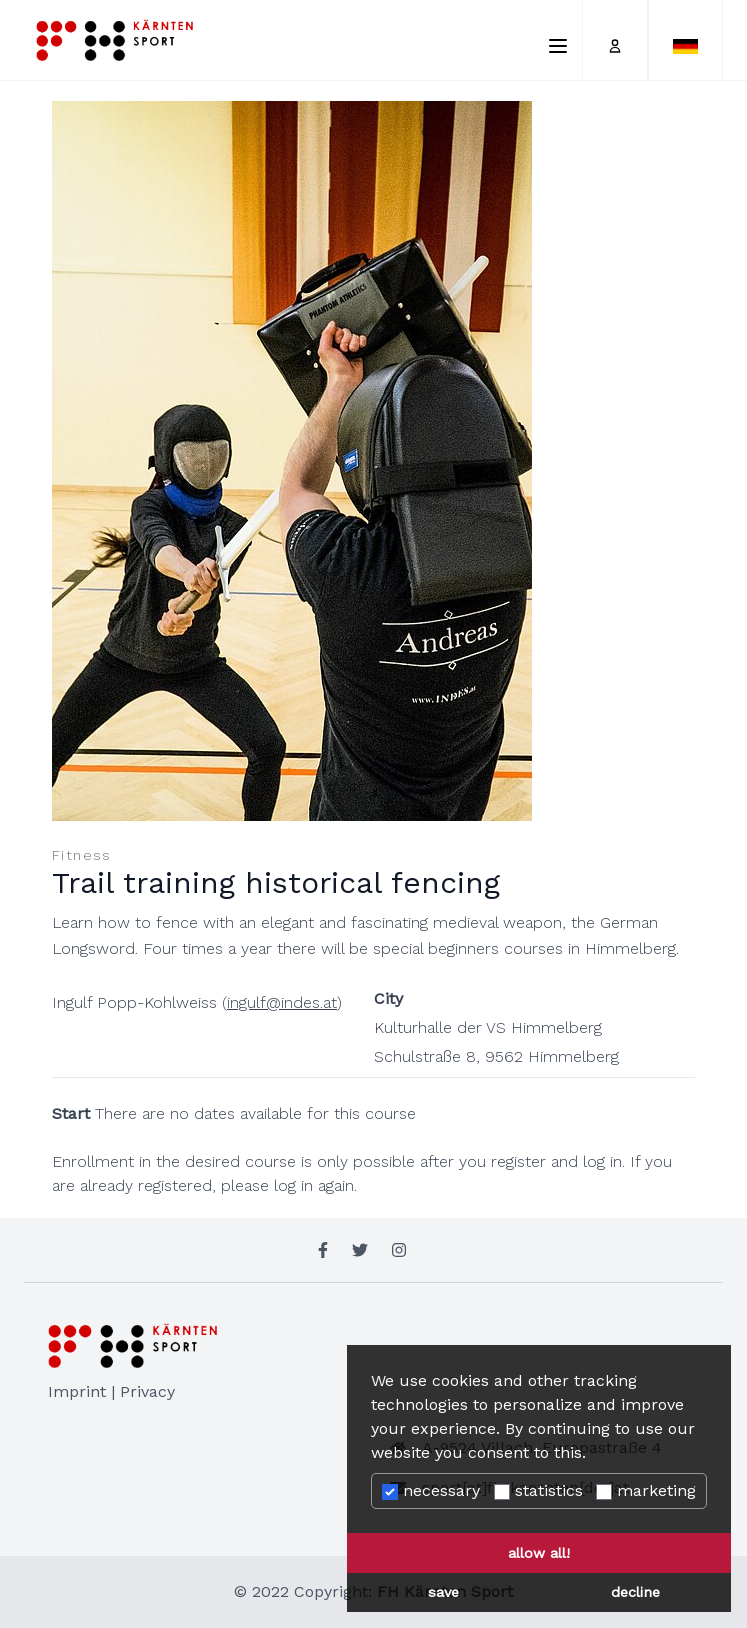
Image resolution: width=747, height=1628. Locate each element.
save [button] (443, 1592)
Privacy (147, 1391)
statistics (538, 1490)
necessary (431, 1490)
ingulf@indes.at (282, 1002)
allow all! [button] (539, 1553)
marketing (646, 1490)
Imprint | (84, 1391)
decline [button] (635, 1592)
